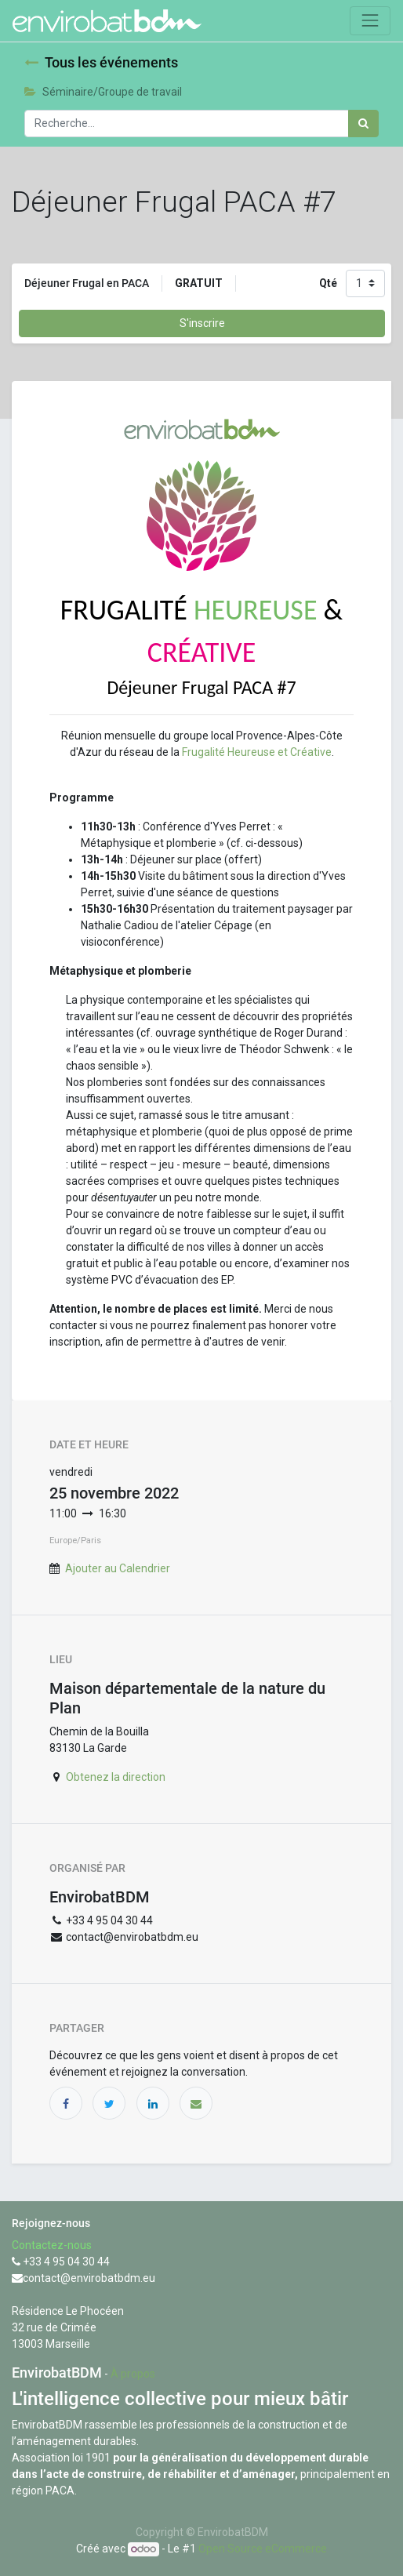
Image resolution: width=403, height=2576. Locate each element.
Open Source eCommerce (262, 2548)
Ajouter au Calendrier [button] (117, 1568)
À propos (133, 2373)
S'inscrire (202, 323)
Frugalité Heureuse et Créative (257, 752)
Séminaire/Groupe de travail (103, 91)
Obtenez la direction (115, 1777)
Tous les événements (101, 63)
